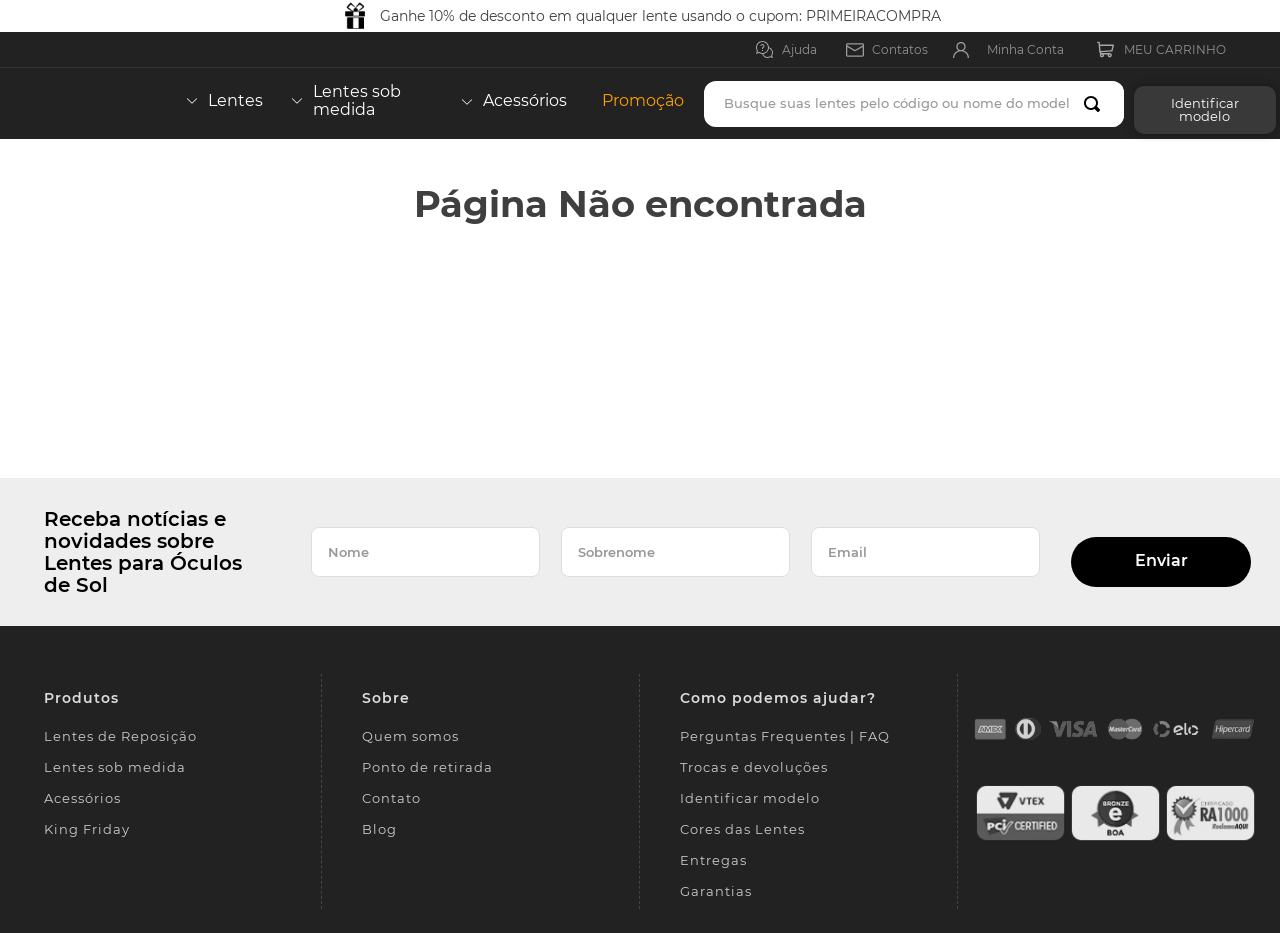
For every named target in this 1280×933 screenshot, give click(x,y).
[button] (1200, 103)
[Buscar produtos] (1096, 104)
